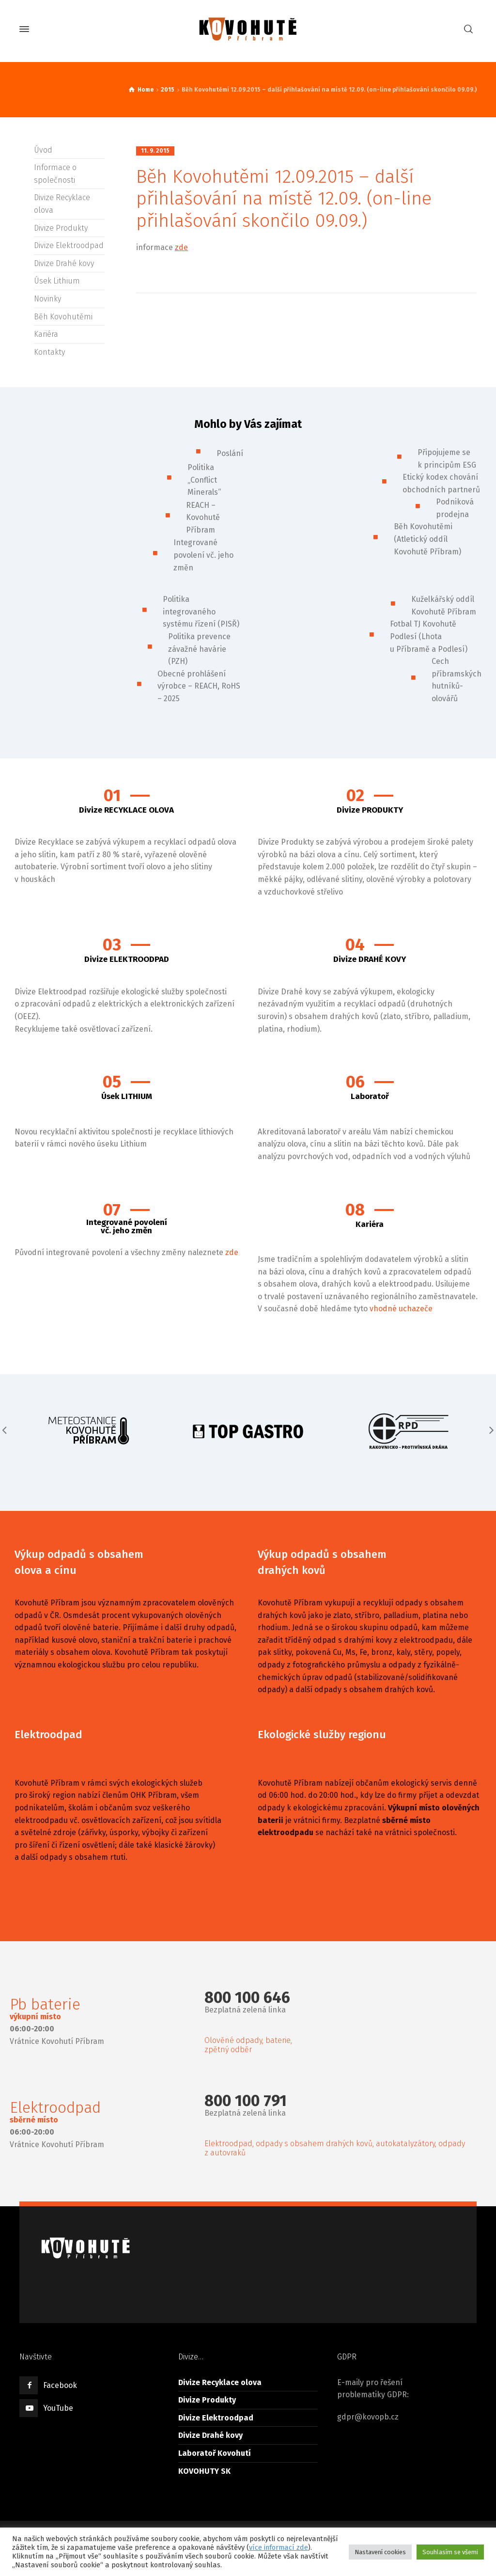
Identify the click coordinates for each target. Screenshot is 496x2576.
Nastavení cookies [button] (380, 2552)
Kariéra (46, 334)
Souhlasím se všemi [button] (450, 2552)
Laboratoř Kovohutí (214, 2453)
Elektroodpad (48, 1734)
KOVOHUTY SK (204, 2471)
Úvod (43, 150)
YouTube (58, 2408)
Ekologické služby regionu (322, 1734)
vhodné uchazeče (401, 1308)
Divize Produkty (61, 228)
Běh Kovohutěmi (63, 316)
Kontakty (49, 352)
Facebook (60, 2385)
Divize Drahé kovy (64, 263)
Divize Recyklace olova (220, 2382)
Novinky (47, 298)
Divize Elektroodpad (69, 245)
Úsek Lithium (57, 280)
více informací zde (278, 2547)
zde (181, 247)
